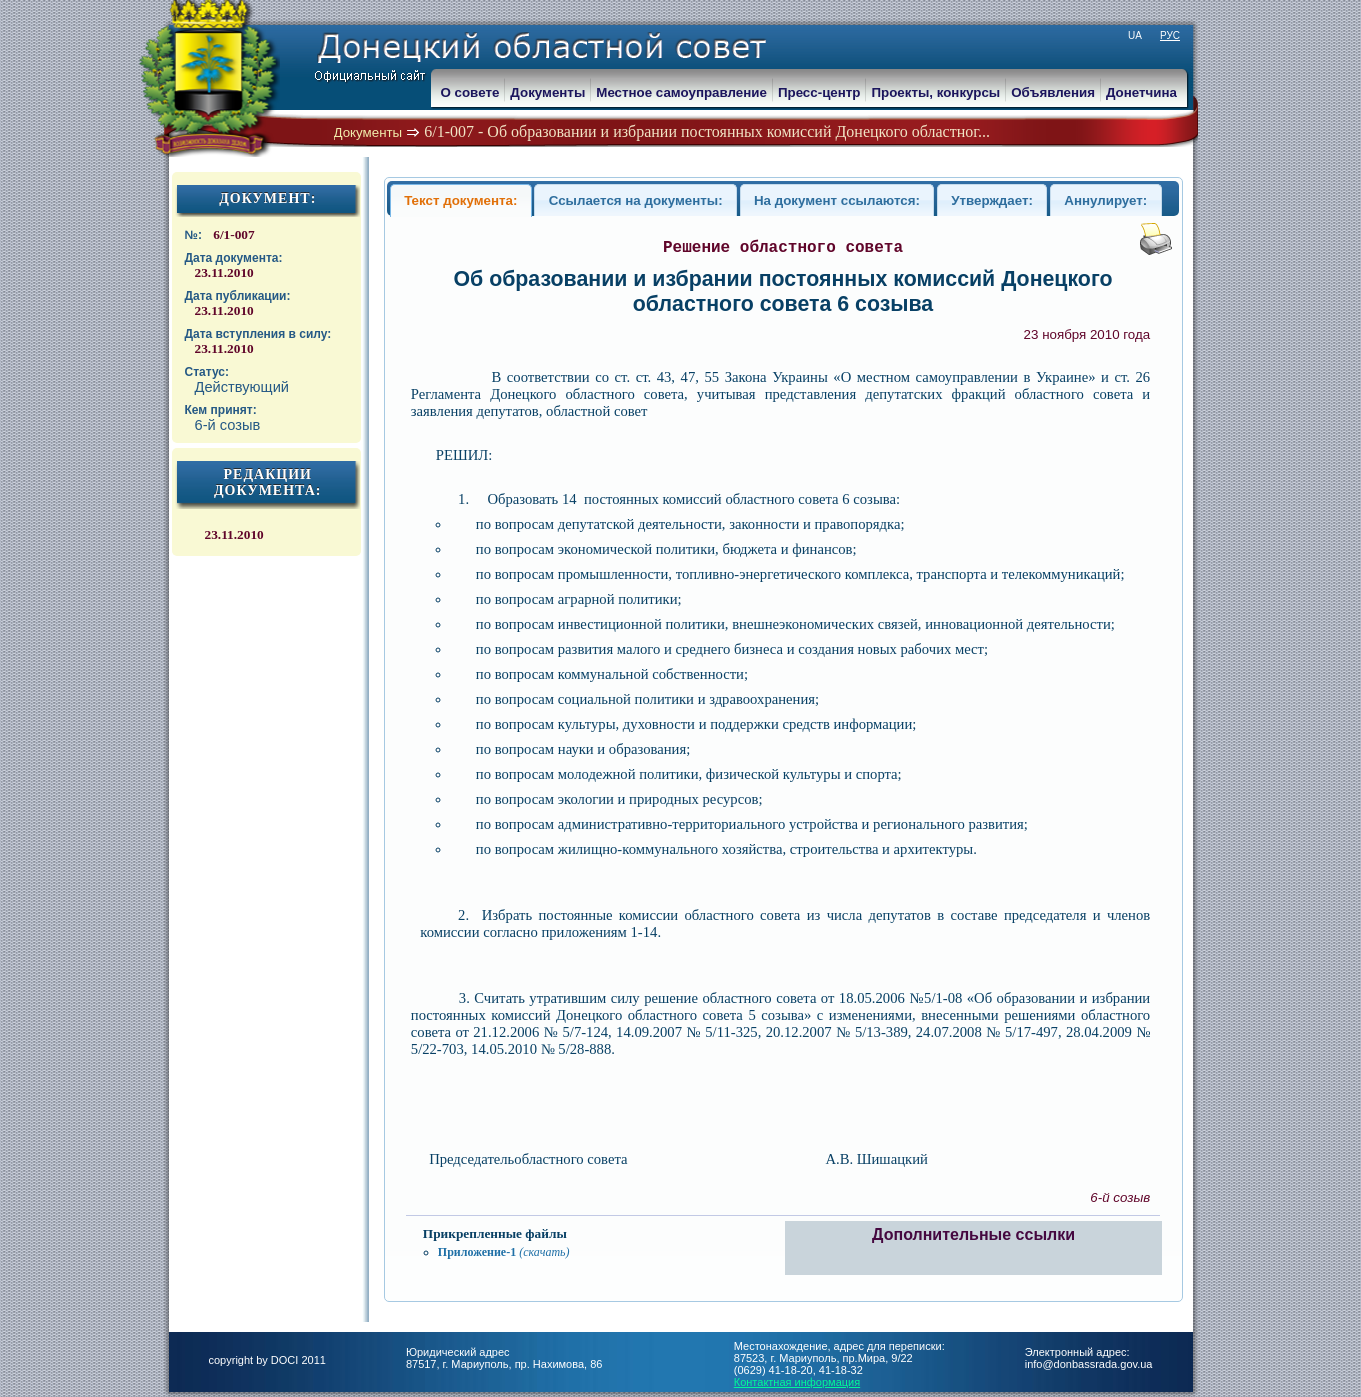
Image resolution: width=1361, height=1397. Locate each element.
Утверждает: (992, 200)
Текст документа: (460, 200)
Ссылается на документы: (636, 200)
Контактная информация (797, 1382)
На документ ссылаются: (837, 200)
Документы (368, 132)
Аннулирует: (1105, 200)
